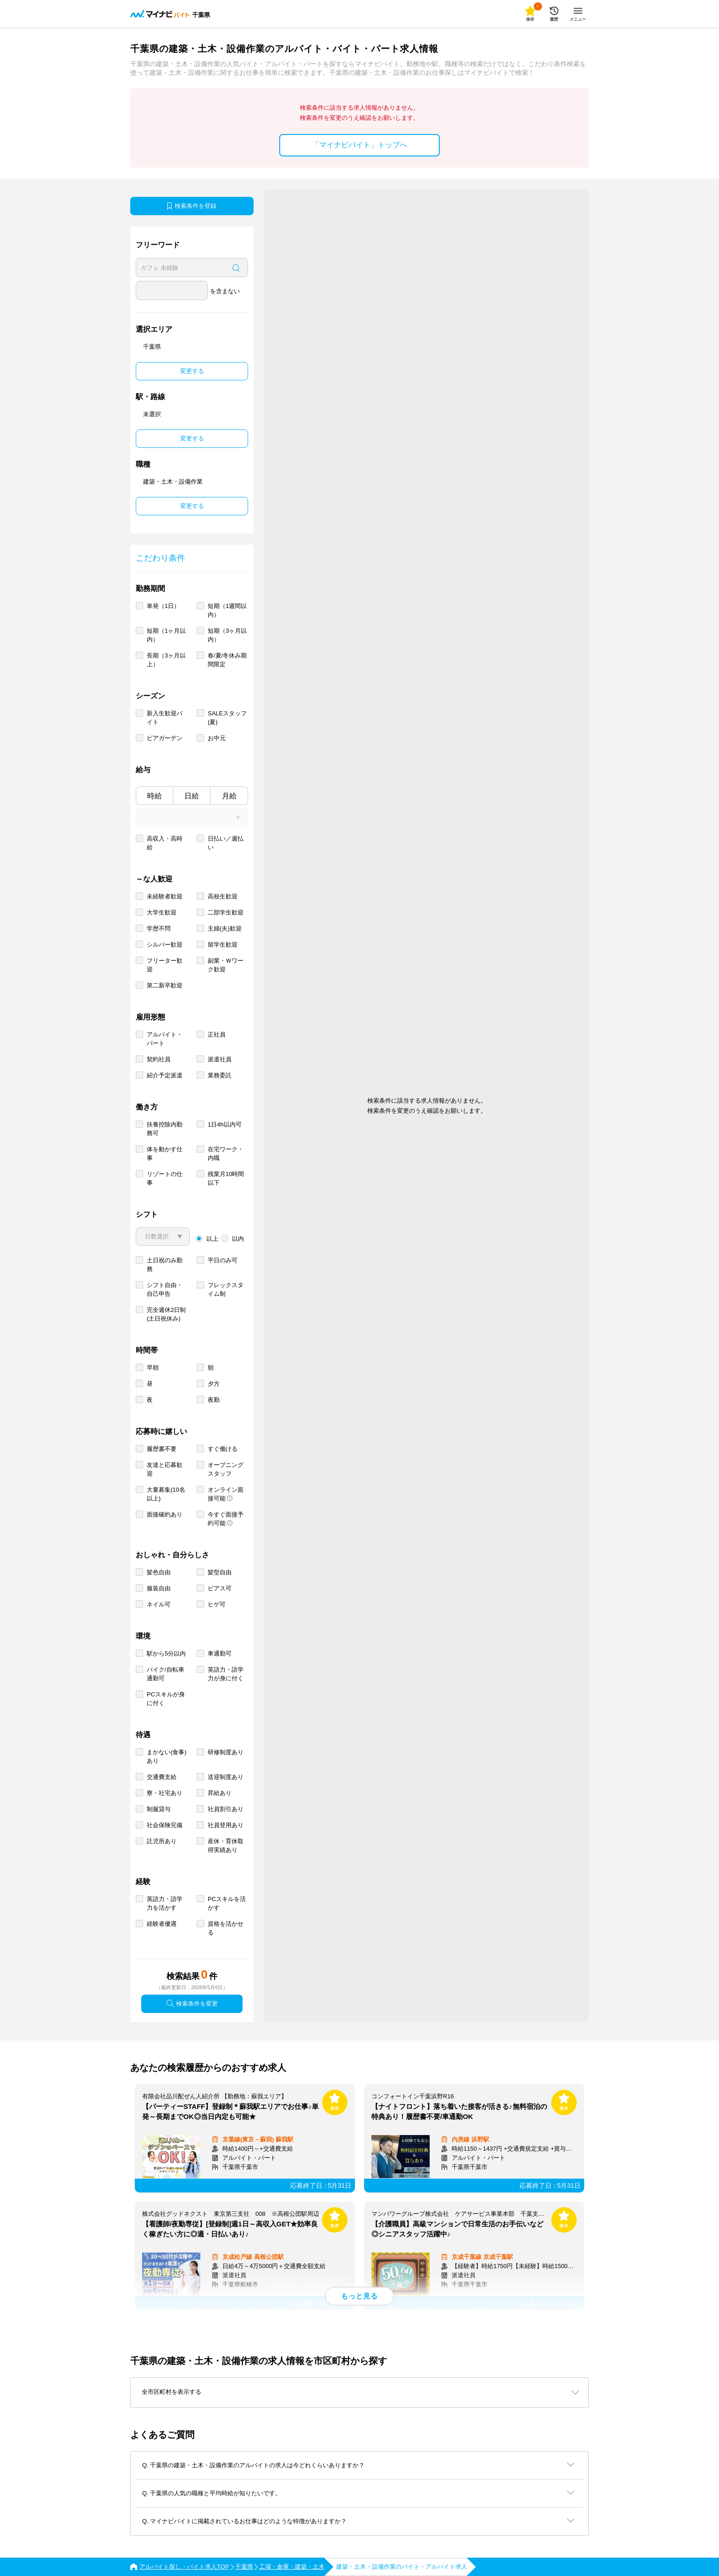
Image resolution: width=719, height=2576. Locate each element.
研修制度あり (225, 1752)
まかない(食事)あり (167, 1756)
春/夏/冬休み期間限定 (227, 660)
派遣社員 (220, 1059)
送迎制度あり (225, 1776)
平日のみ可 (223, 1260)
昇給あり (220, 1793)
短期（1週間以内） (227, 610)
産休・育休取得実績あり (225, 1845)
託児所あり (162, 1841)
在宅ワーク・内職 (225, 1153)
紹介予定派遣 (165, 1075)
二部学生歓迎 (225, 912)
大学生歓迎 (162, 912)
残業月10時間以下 (226, 1178)
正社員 (217, 1034)
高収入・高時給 (165, 843)
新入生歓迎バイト (165, 717)
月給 (229, 796)
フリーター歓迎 (165, 965)
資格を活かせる (225, 1928)
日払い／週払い (225, 843)
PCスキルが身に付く (166, 1698)
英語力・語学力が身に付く (225, 1674)
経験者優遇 (162, 1923)
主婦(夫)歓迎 (225, 928)
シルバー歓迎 (165, 944)
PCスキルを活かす (227, 1903)
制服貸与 (159, 1809)
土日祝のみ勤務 (165, 1264)
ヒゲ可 (217, 1604)
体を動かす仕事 (165, 1153)
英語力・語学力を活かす (165, 1903)
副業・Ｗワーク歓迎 (225, 965)
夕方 (214, 1383)
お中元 (217, 738)
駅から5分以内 (166, 1653)
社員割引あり (225, 1809)
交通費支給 (162, 1776)
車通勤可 (220, 1653)
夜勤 (214, 1399)
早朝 (153, 1367)
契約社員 (159, 1059)
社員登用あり (225, 1825)
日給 (191, 796)
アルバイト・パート (165, 1039)
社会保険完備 (165, 1825)
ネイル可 (159, 1604)
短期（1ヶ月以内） (166, 635)
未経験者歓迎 (165, 896)
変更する (192, 371)
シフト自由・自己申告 (165, 1289)
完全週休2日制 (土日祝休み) (166, 1314)
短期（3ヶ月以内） (227, 635)
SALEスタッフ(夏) (227, 717)
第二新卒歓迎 (165, 985)
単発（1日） (163, 605)
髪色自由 (159, 1572)
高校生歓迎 (223, 896)
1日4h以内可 (225, 1124)
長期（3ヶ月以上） (166, 660)
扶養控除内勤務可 (165, 1129)
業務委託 (220, 1075)
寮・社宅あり (165, 1793)
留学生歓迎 (223, 944)
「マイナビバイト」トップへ (359, 145)
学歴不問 (159, 928)
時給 (154, 796)
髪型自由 (220, 1572)
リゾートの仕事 (165, 1178)
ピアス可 (220, 1588)
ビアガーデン (165, 738)
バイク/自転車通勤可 (165, 1674)
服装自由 (159, 1588)
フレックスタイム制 (225, 1289)
